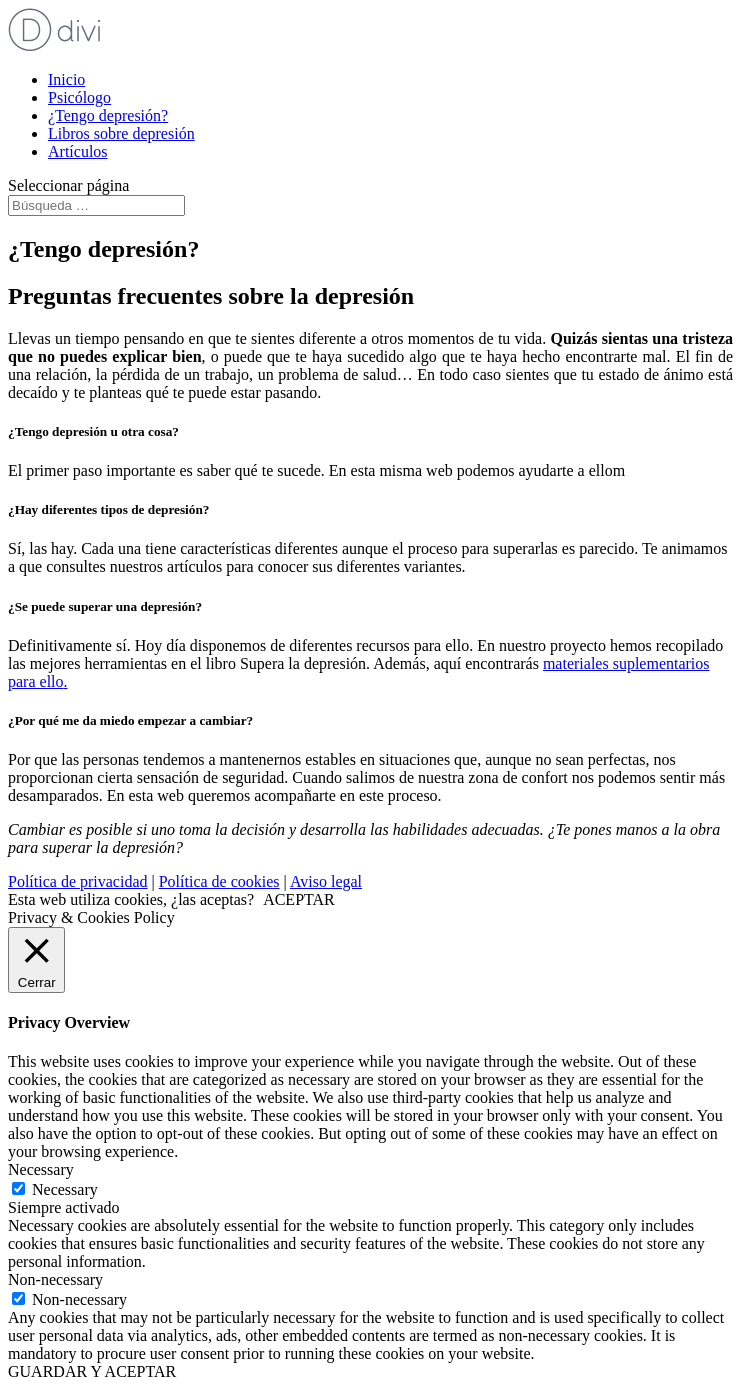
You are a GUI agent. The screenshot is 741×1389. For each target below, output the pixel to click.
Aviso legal (326, 881)
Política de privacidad (78, 881)
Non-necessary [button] (55, 1279)
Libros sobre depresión (121, 133)
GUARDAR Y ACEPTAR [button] (92, 1371)
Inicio (66, 79)
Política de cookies (219, 881)
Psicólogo (79, 97)
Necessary (65, 1189)
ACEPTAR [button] (299, 899)
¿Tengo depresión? (108, 115)
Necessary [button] (41, 1169)
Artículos (78, 151)
